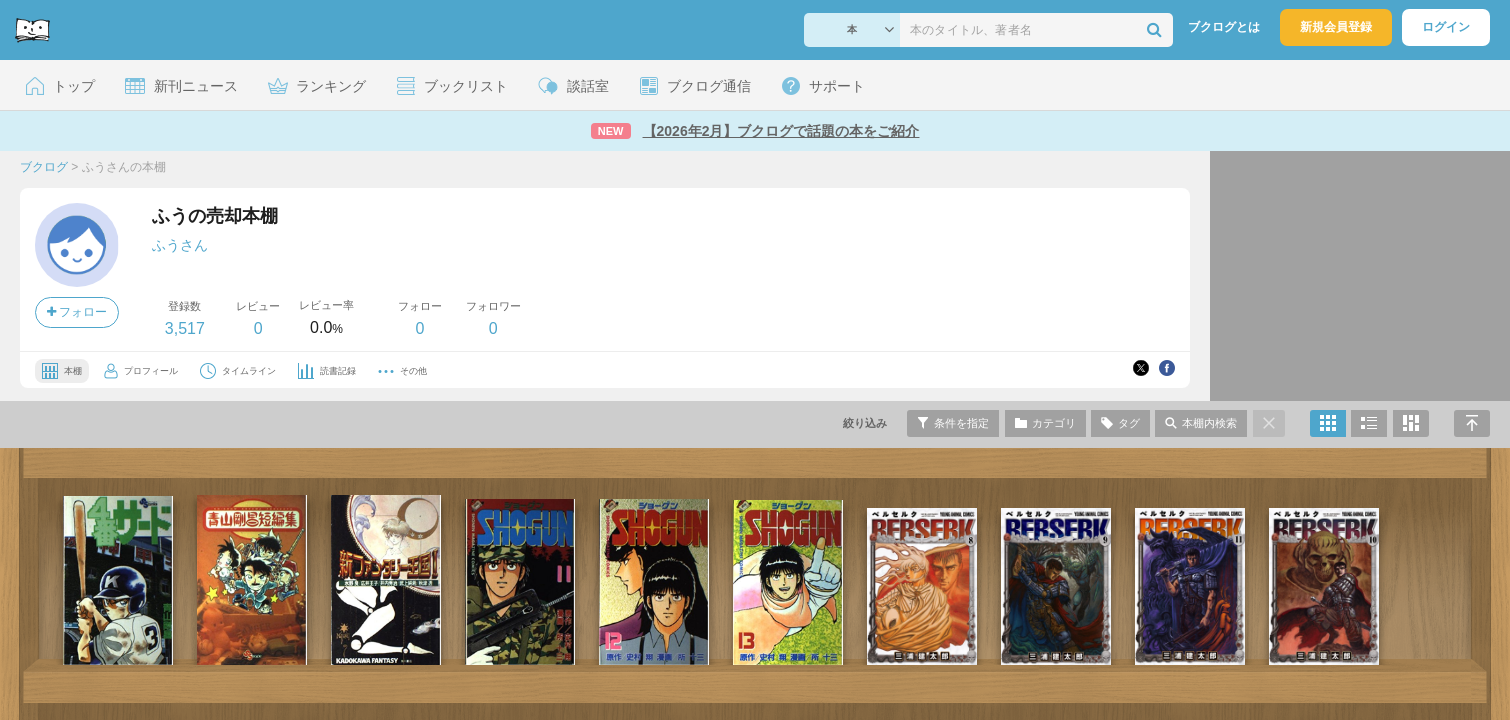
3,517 (185, 328)
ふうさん (180, 245)
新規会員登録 (1336, 27)
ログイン (1446, 27)
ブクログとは (1224, 27)
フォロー (77, 312)
